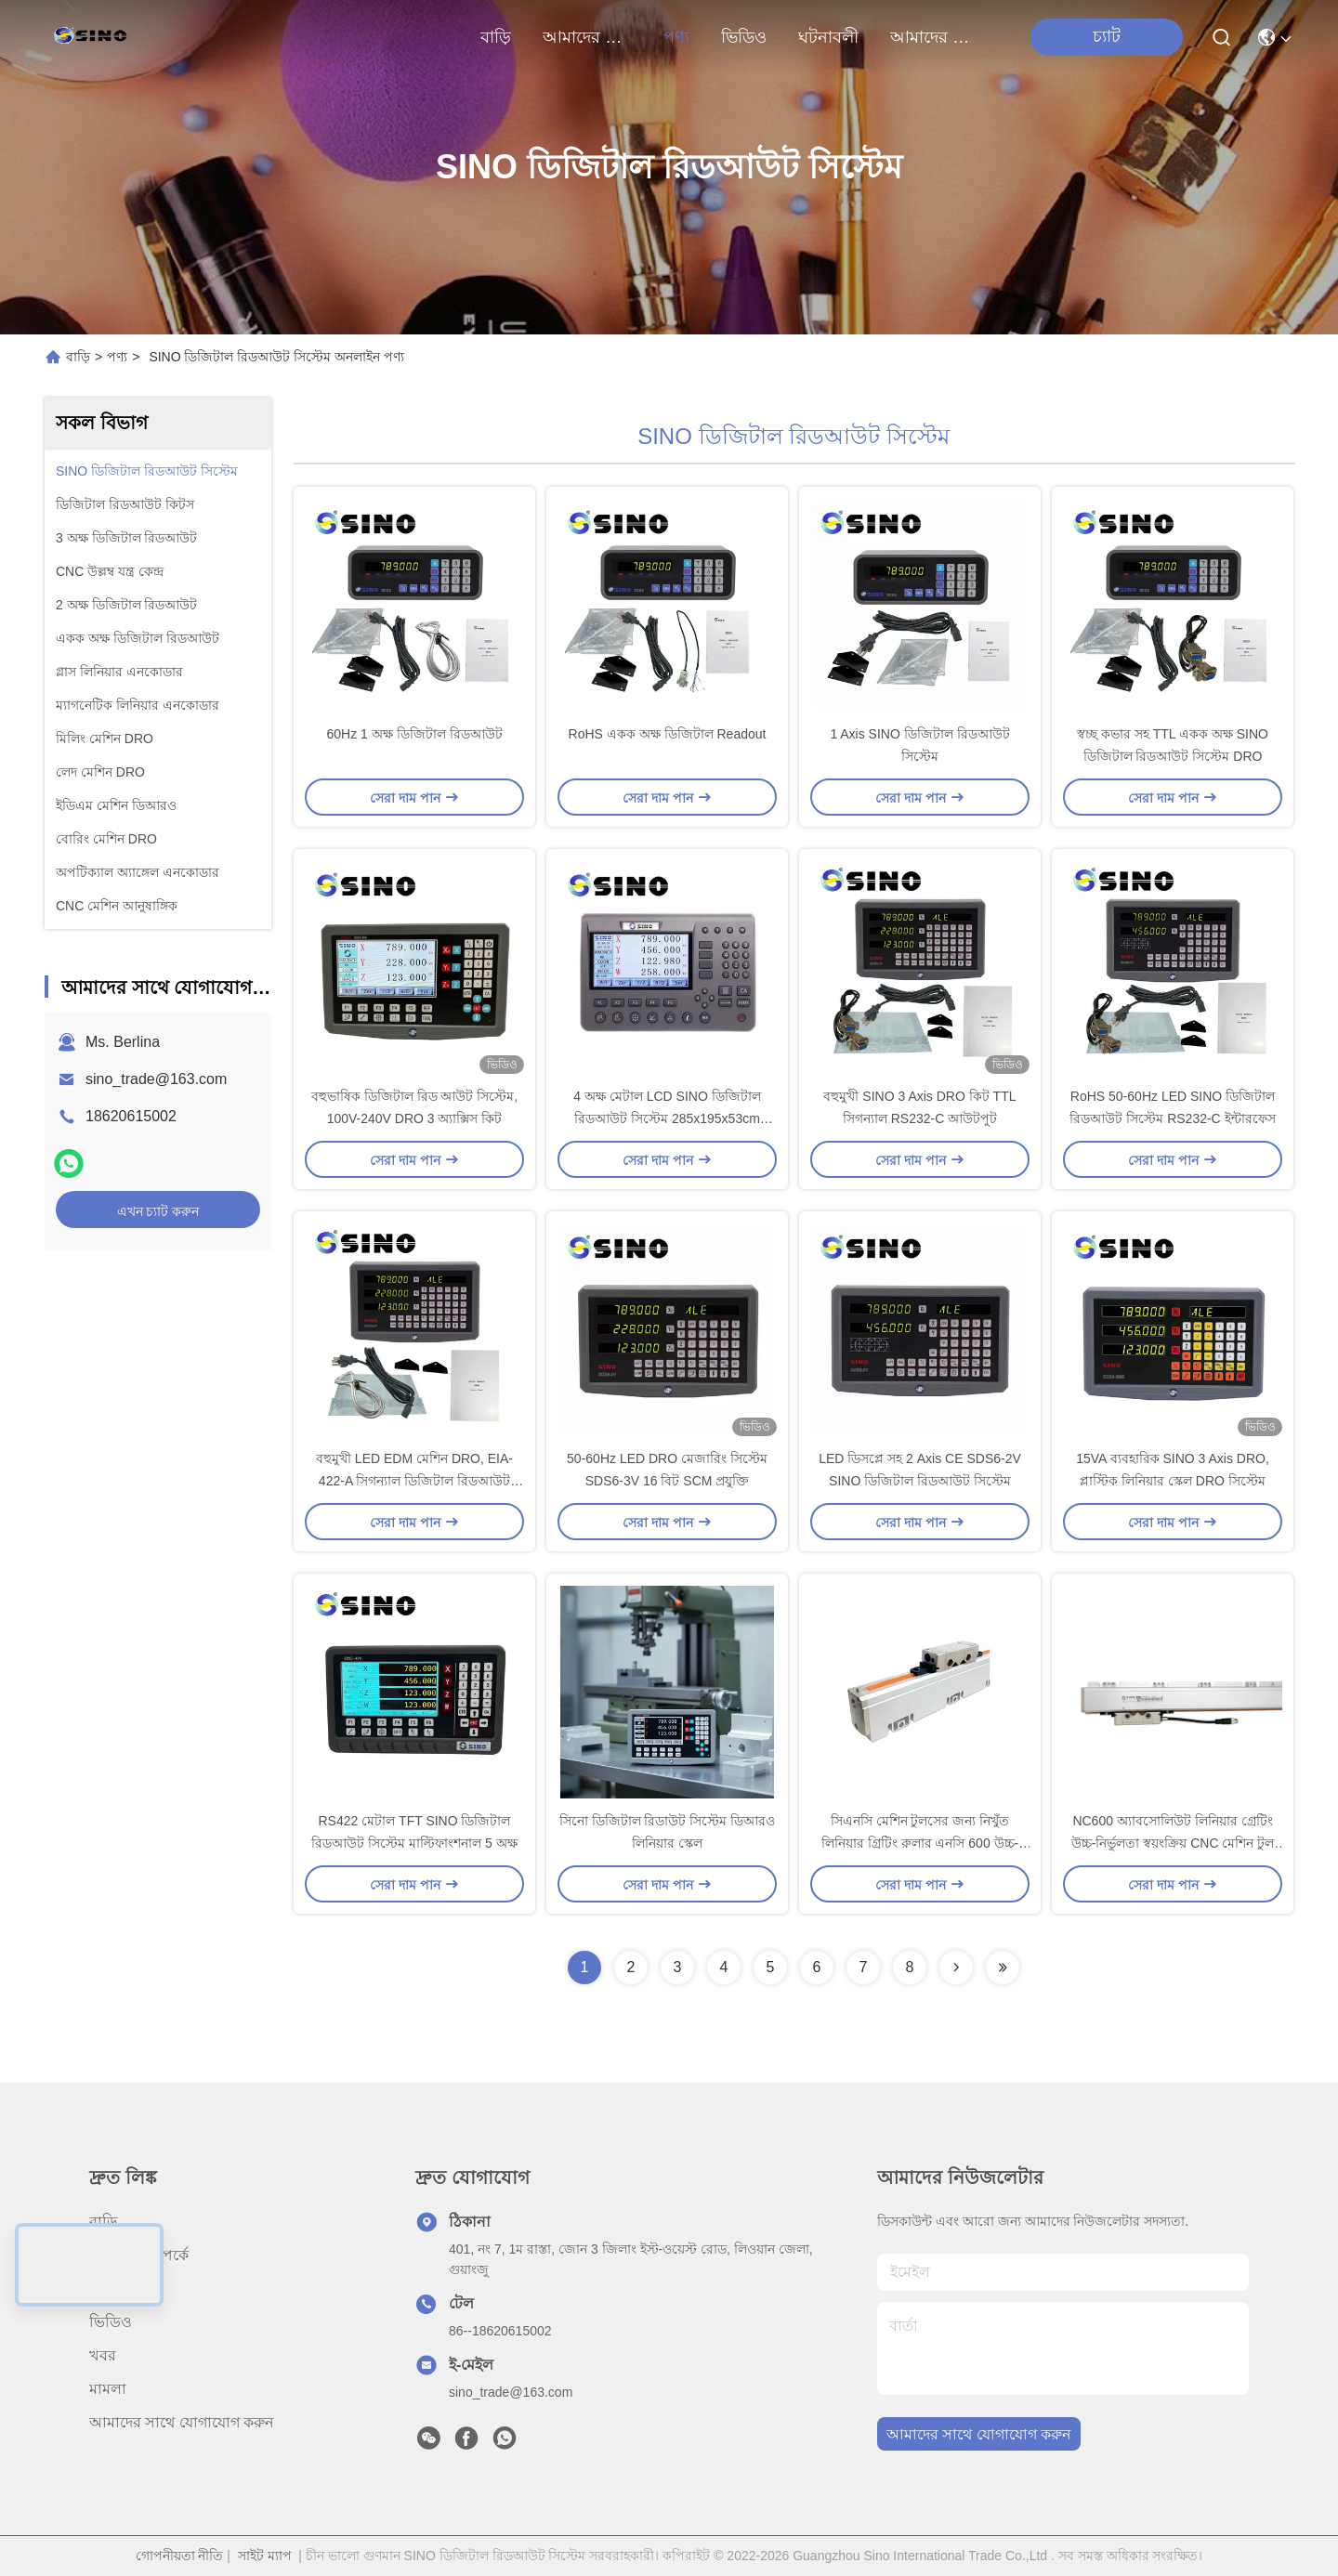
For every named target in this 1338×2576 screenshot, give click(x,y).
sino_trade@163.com (156, 1079)
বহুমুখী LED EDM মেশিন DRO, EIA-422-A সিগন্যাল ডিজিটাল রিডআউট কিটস (414, 1480)
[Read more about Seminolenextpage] (956, 1967)
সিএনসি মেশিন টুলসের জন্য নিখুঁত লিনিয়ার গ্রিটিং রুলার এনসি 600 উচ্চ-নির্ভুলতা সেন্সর (919, 1843)
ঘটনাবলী (828, 37)
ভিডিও (744, 37)
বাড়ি (495, 37)
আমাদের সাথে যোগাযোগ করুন (934, 37)
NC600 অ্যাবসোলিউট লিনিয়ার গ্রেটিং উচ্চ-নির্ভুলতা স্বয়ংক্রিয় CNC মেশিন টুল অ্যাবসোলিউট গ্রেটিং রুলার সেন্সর (1173, 1843)
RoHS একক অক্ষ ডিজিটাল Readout (668, 733)
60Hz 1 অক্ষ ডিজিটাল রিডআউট (414, 733)
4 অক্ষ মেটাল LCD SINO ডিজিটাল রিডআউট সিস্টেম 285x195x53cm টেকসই (666, 1118)
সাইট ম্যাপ (265, 2555)
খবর (102, 2355)
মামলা (107, 2389)
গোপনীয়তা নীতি (180, 2555)
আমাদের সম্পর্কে (587, 37)
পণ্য (676, 37)
